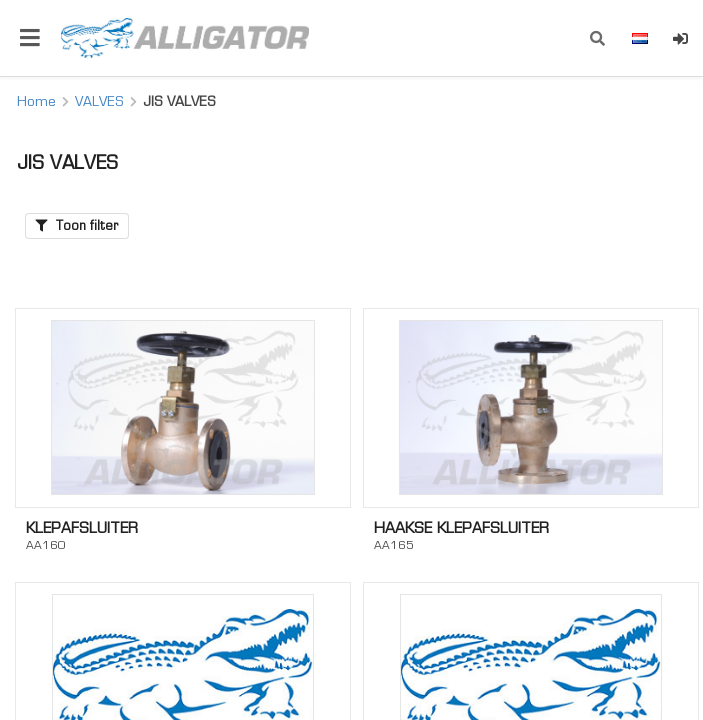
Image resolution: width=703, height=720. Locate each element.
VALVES (99, 101)
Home (36, 101)
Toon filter (77, 225)
